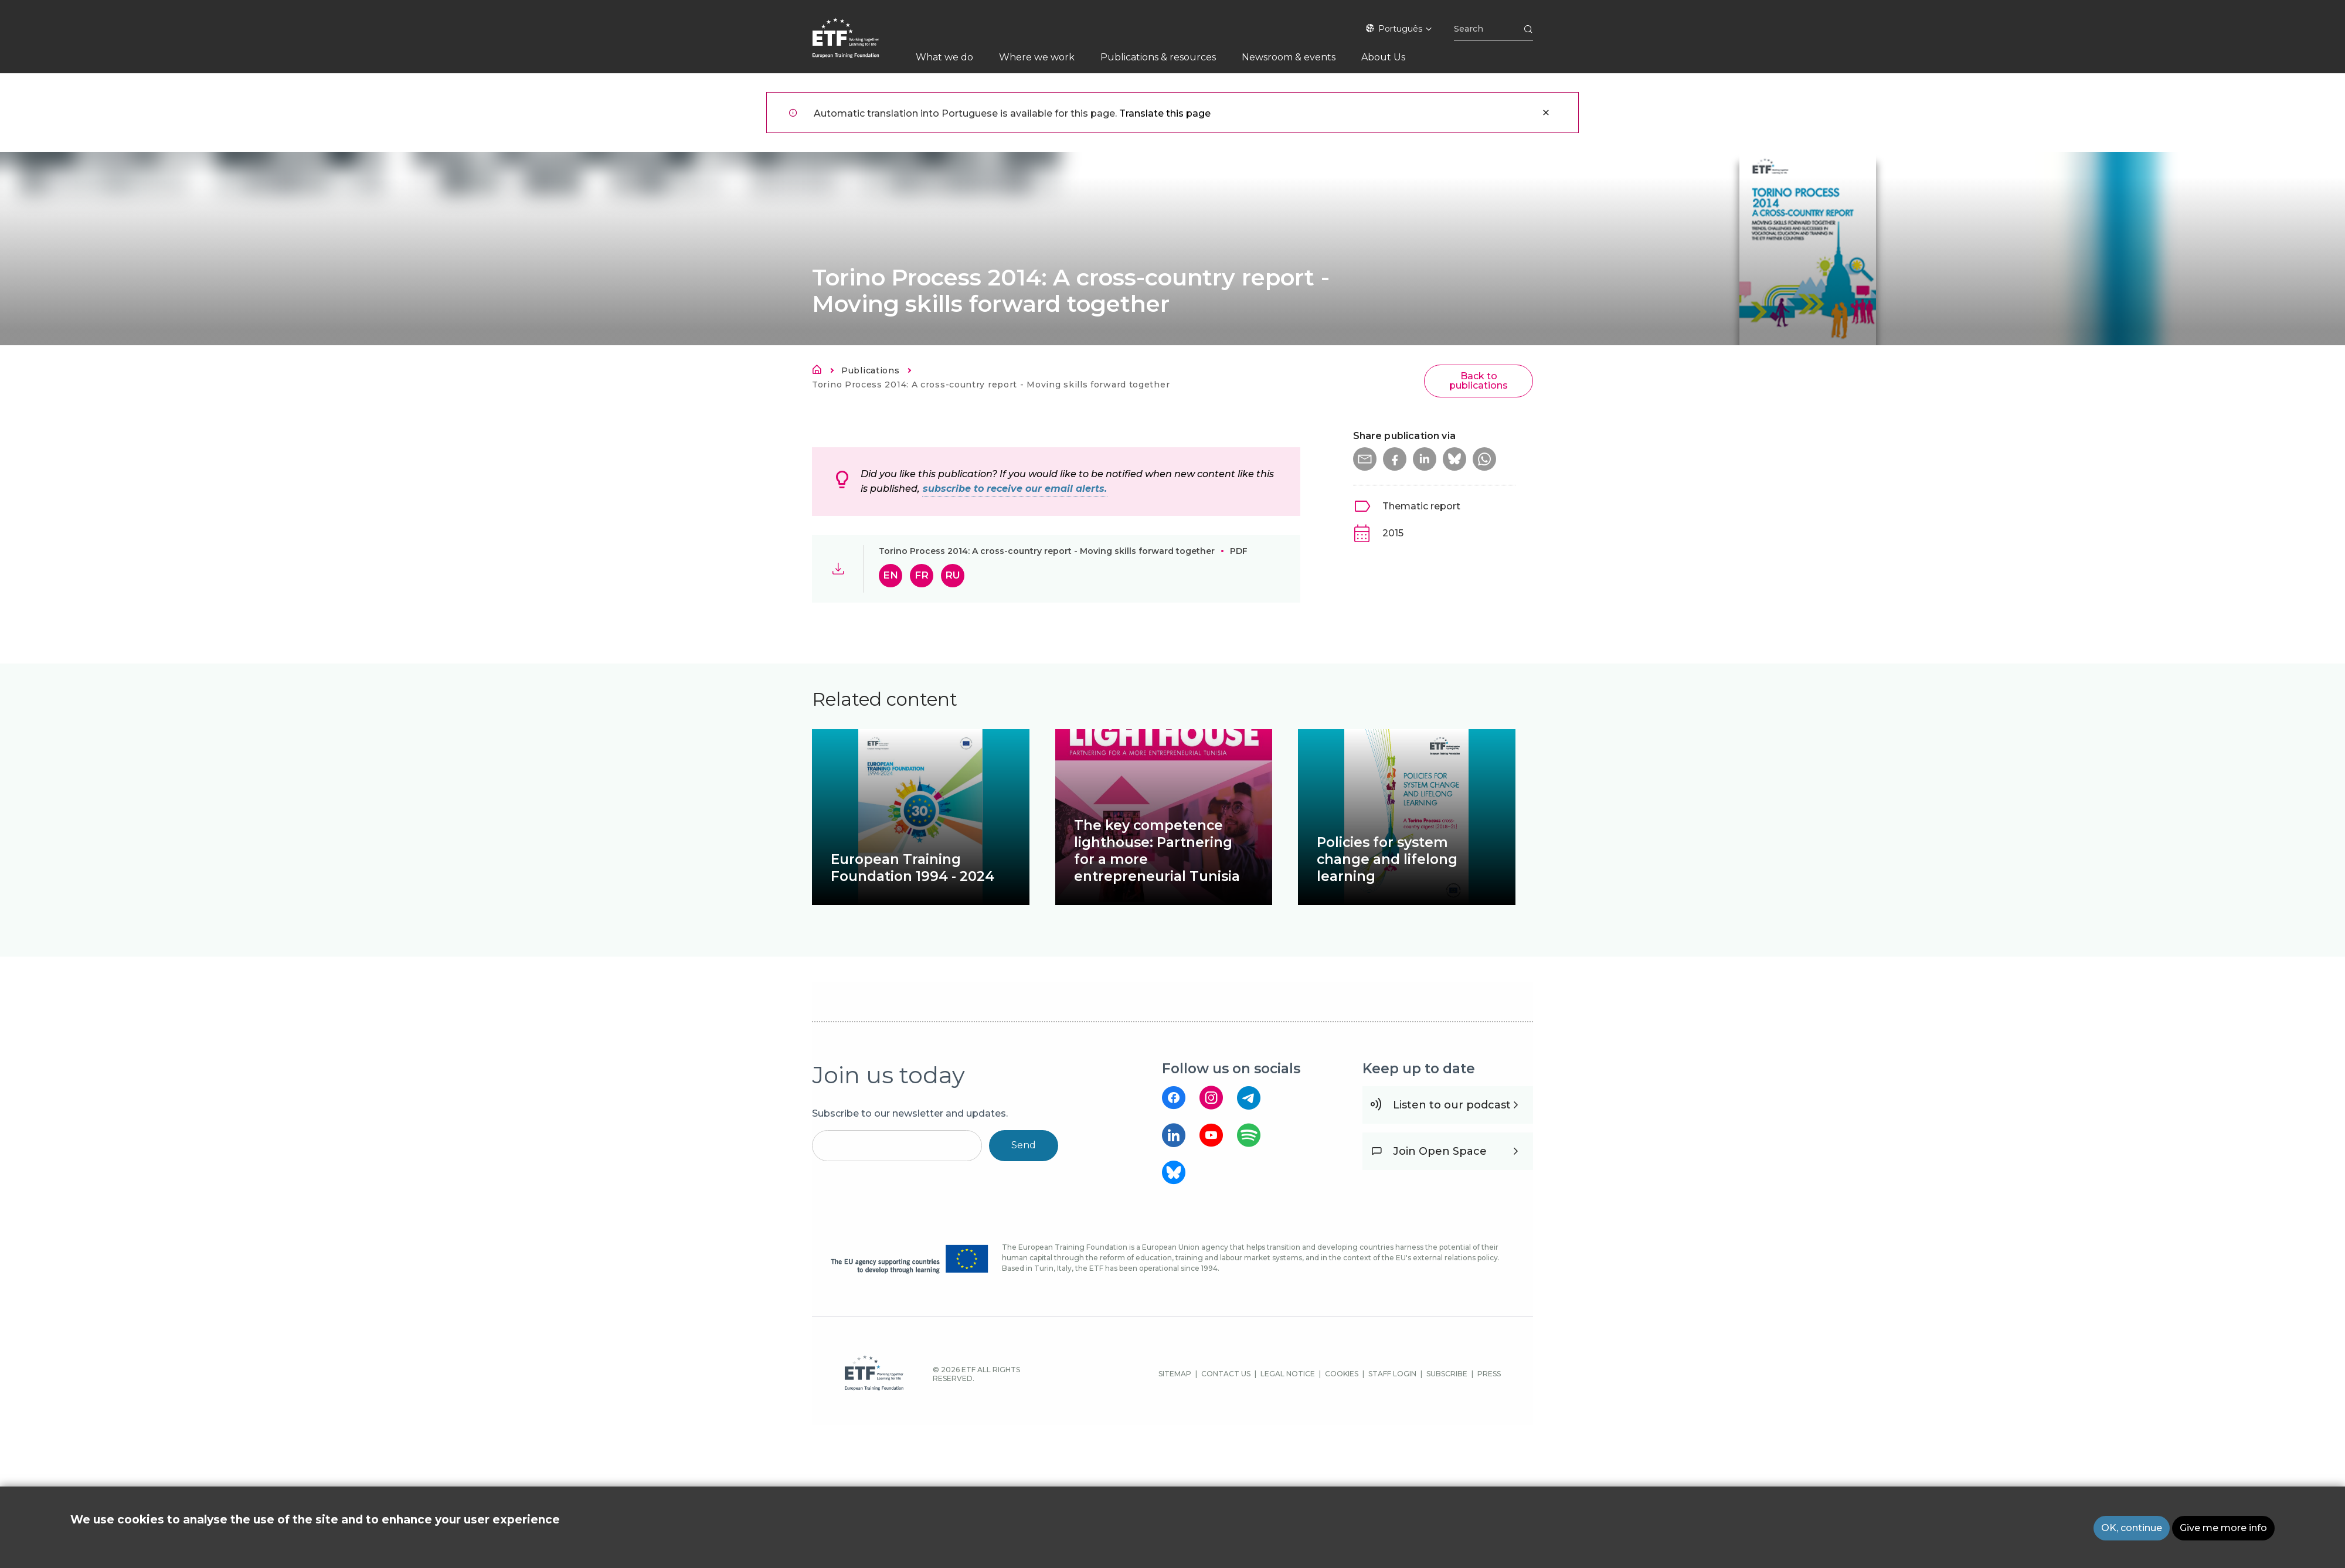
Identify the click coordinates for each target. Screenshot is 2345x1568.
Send (1023, 1145)
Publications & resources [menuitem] (1158, 57)
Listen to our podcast (1452, 1104)
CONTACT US (1225, 1373)
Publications (870, 370)
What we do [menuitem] (944, 57)
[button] (1365, 459)
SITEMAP (1174, 1373)
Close (1546, 112)
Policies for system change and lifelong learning (1387, 859)
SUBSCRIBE (1446, 1373)
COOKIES (1341, 1373)
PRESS (1489, 1373)
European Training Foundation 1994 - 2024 (912, 868)
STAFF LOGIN (1392, 1373)
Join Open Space (1440, 1151)
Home (820, 372)
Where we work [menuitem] (1037, 57)
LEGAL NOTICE (1287, 1373)
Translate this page (1165, 113)
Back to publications (1478, 380)
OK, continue (2131, 1527)
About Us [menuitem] (1383, 57)
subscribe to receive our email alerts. (1015, 488)
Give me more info (2223, 1527)
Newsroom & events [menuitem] (1288, 57)
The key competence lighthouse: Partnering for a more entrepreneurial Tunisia (1157, 851)
